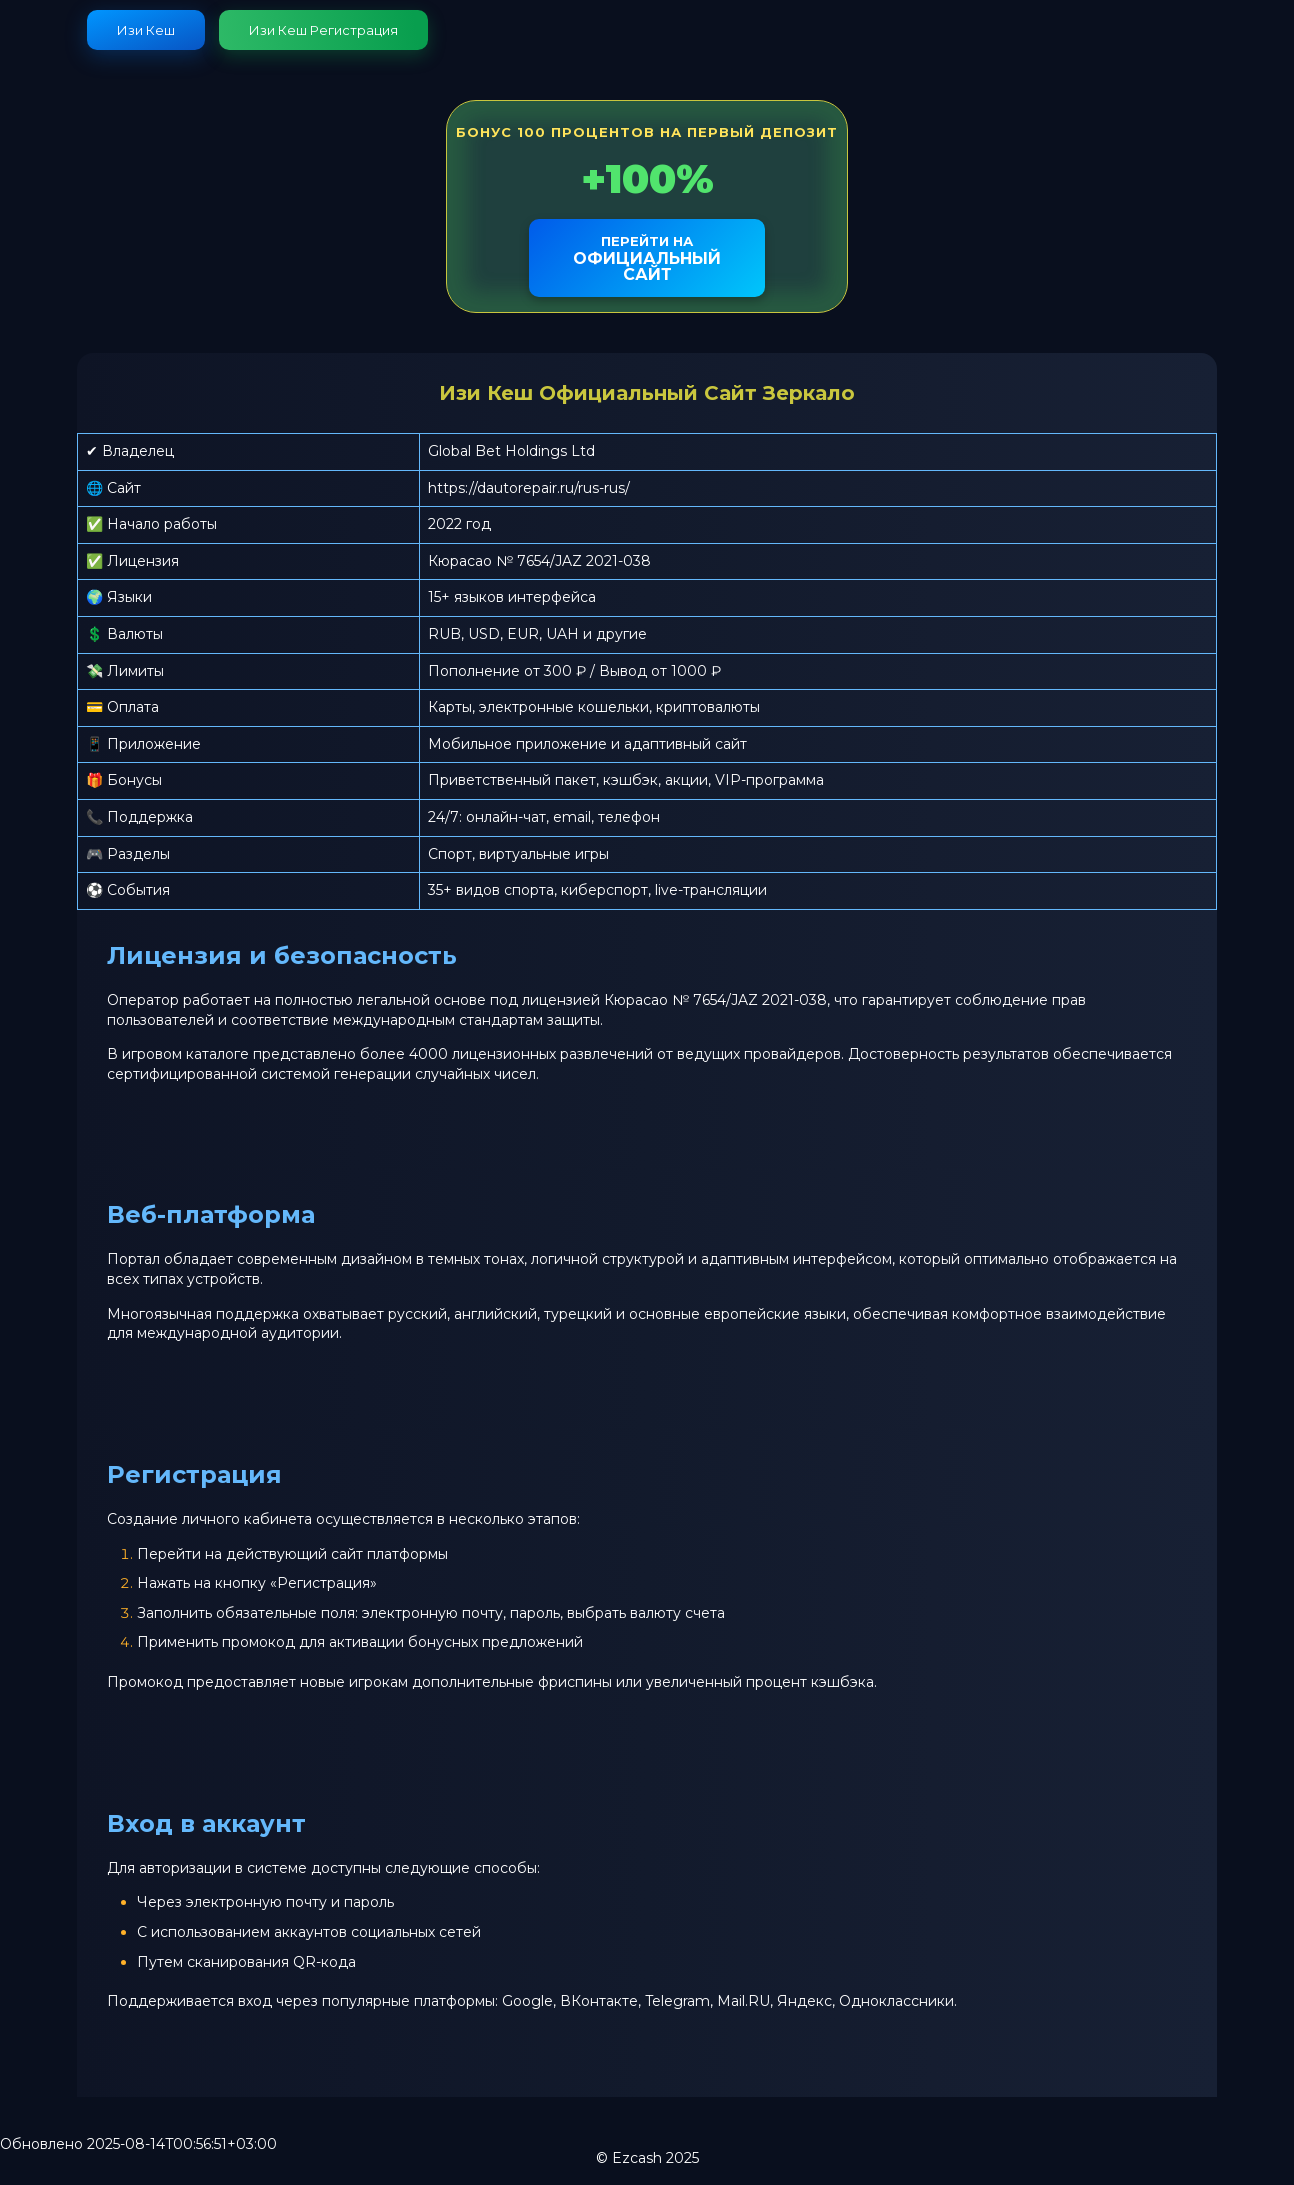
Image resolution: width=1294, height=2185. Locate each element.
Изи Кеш (146, 30)
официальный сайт (647, 258)
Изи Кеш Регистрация (323, 30)
